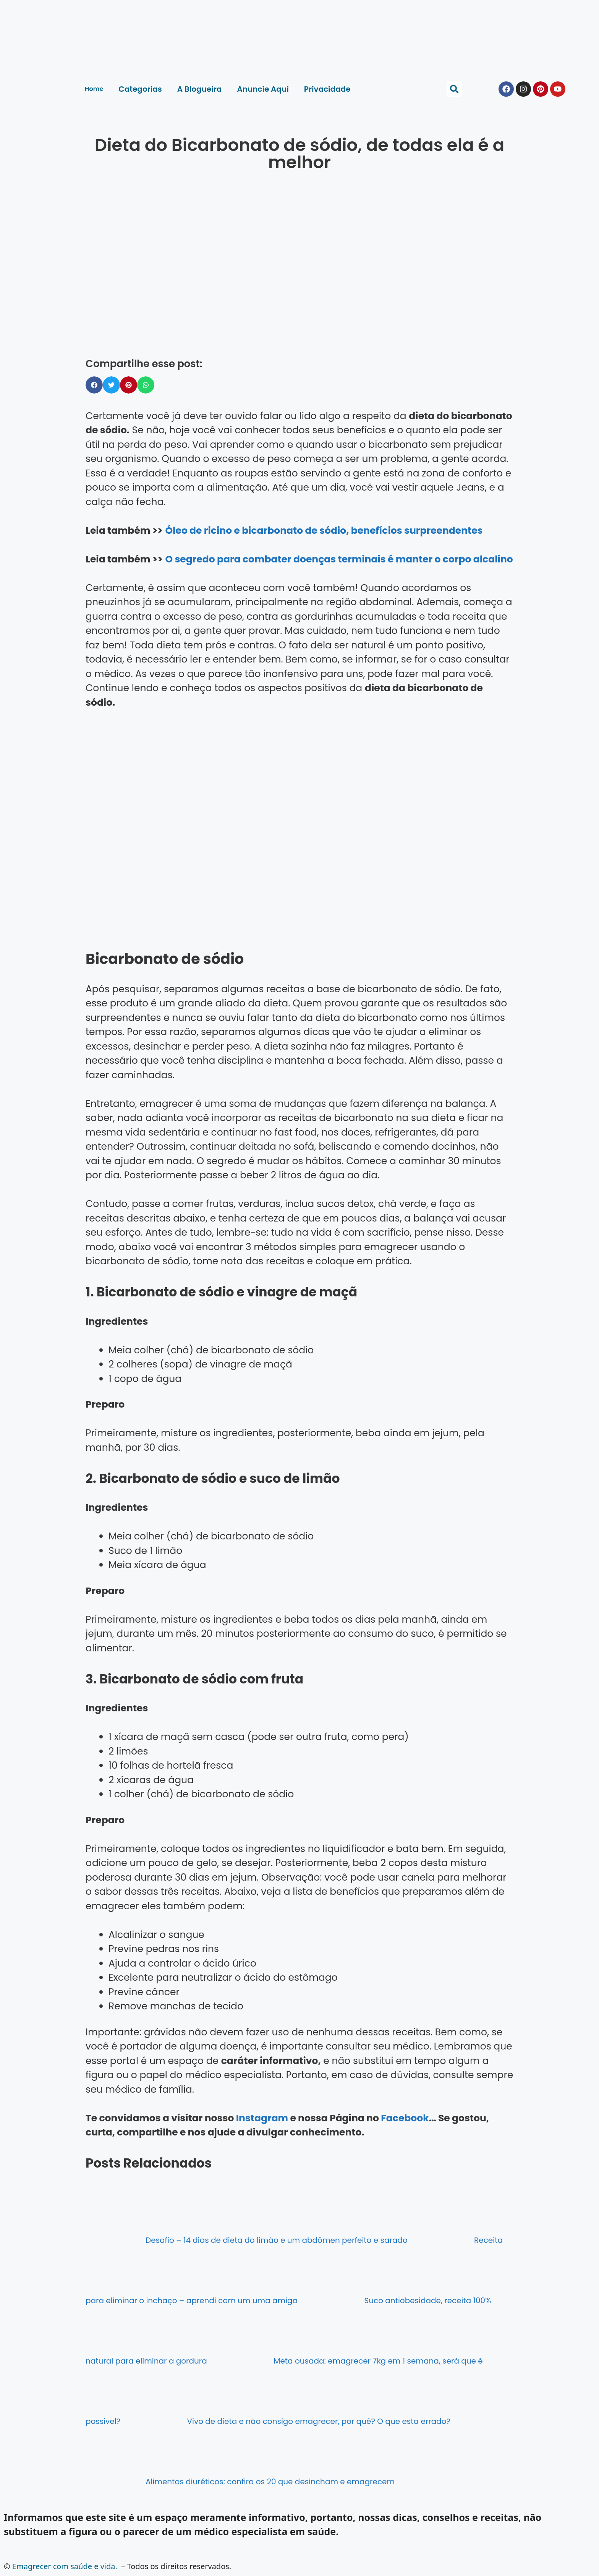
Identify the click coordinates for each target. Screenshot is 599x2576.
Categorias (140, 89)
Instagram (262, 2118)
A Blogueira (199, 89)
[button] (454, 89)
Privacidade (327, 89)
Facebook (405, 2118)
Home (94, 88)
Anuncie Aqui (262, 89)
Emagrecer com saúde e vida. (64, 2566)
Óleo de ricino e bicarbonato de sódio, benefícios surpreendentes (323, 530)
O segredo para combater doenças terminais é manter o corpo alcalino (339, 559)
